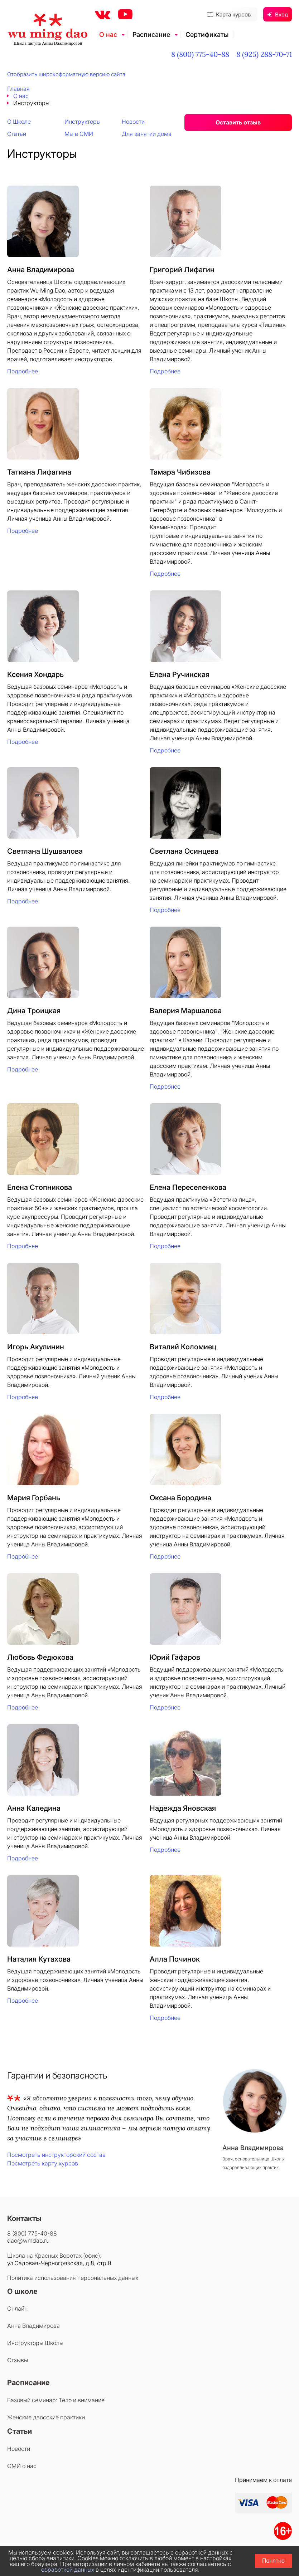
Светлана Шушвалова (45, 851)
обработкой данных (67, 2569)
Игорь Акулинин (35, 1347)
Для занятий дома (147, 133)
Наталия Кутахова (39, 1959)
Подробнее (22, 371)
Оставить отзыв (238, 122)
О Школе (19, 121)
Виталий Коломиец (183, 1347)
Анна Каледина (34, 1808)
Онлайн (17, 2308)
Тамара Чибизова (180, 472)
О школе (22, 2291)
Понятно (273, 2561)
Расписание (151, 34)
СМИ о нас (22, 2465)
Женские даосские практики (46, 2417)
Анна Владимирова (40, 269)
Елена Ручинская (179, 674)
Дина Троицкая (34, 1010)
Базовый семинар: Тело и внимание (56, 2400)
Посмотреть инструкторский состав (56, 2154)
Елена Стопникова (39, 1187)
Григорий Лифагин (182, 269)
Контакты (24, 2218)
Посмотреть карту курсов (42, 2163)
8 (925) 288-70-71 (264, 54)
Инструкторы (82, 121)
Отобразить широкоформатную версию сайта (66, 74)
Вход (277, 14)
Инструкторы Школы (35, 2342)
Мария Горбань (33, 1497)
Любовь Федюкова (40, 1657)
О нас (108, 34)
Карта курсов (229, 14)
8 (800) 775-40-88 (200, 54)
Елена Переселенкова (188, 1187)
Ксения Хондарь (35, 674)
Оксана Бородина (180, 1497)
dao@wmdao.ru (28, 2240)
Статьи (16, 133)
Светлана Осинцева (184, 851)
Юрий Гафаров (175, 1657)
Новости (133, 121)
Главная (18, 88)
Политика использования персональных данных (72, 2277)
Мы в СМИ (78, 133)
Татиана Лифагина (39, 472)
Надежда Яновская (183, 1808)
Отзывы (17, 2360)
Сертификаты (206, 34)
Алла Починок (175, 1959)
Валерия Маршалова (186, 1010)
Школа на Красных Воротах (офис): (54, 2255)
